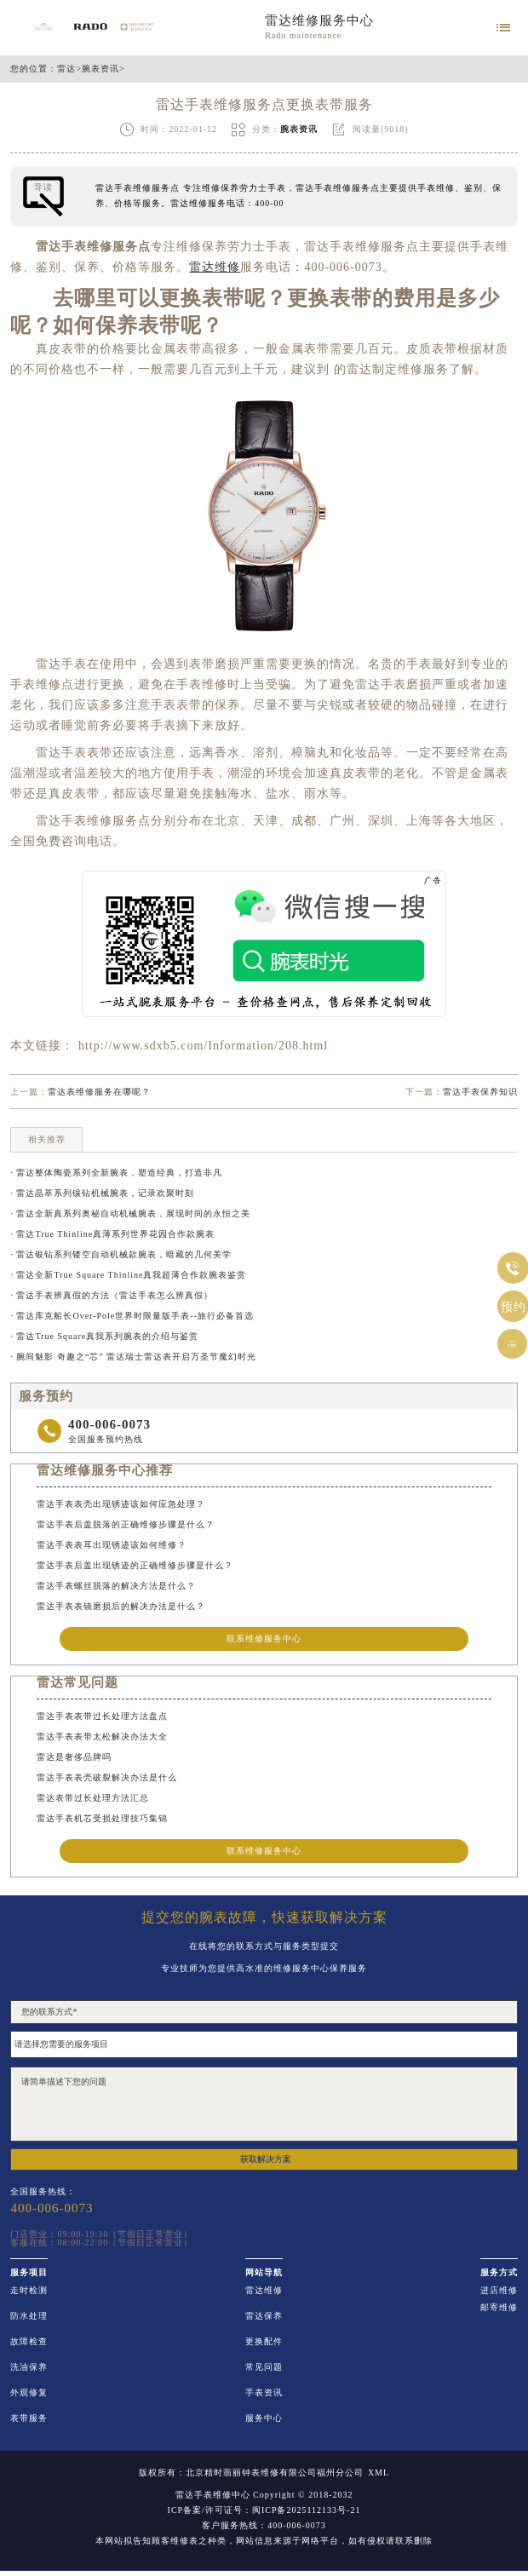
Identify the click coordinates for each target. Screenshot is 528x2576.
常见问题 (264, 2367)
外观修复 (29, 2393)
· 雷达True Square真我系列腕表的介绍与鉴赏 (104, 1336)
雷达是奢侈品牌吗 (74, 1757)
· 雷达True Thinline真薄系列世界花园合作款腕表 (112, 1234)
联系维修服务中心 (264, 1638)
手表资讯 (264, 2393)
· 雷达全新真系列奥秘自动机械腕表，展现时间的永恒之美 (130, 1213)
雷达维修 (264, 2290)
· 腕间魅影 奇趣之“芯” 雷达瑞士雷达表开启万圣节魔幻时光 (133, 1356)
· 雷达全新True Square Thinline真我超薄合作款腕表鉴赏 (128, 1274)
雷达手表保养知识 (480, 1091)
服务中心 (264, 2418)
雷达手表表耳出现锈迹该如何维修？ (112, 1545)
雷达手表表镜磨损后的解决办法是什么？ (121, 1606)
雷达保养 (264, 2316)
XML (378, 2473)
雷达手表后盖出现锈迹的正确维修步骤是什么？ (135, 1565)
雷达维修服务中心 (319, 20)
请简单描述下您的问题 (263, 2104)
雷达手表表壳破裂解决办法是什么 (107, 1777)
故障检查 (29, 2341)
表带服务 (29, 2418)
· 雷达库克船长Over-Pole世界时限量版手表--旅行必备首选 (132, 1315)
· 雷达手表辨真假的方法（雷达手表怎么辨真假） (111, 1295)
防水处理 (29, 2316)
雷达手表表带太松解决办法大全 (102, 1736)
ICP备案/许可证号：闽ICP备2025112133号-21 (264, 2510)
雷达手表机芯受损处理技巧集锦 (102, 1818)
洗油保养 (29, 2367)
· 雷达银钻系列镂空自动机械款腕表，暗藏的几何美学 (121, 1254)
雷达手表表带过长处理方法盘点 (102, 1716)
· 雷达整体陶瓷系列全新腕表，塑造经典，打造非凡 (116, 1172)
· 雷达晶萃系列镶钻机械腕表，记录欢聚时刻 (102, 1193)
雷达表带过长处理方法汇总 (93, 1798)
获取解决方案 (265, 2159)
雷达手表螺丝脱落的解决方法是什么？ (116, 1585)
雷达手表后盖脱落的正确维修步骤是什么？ (126, 1524)
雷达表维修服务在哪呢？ (99, 1091)
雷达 (66, 69)
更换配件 (264, 2341)
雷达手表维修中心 (212, 2494)
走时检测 (29, 2290)
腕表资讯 (100, 69)
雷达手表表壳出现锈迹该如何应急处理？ (121, 1504)
